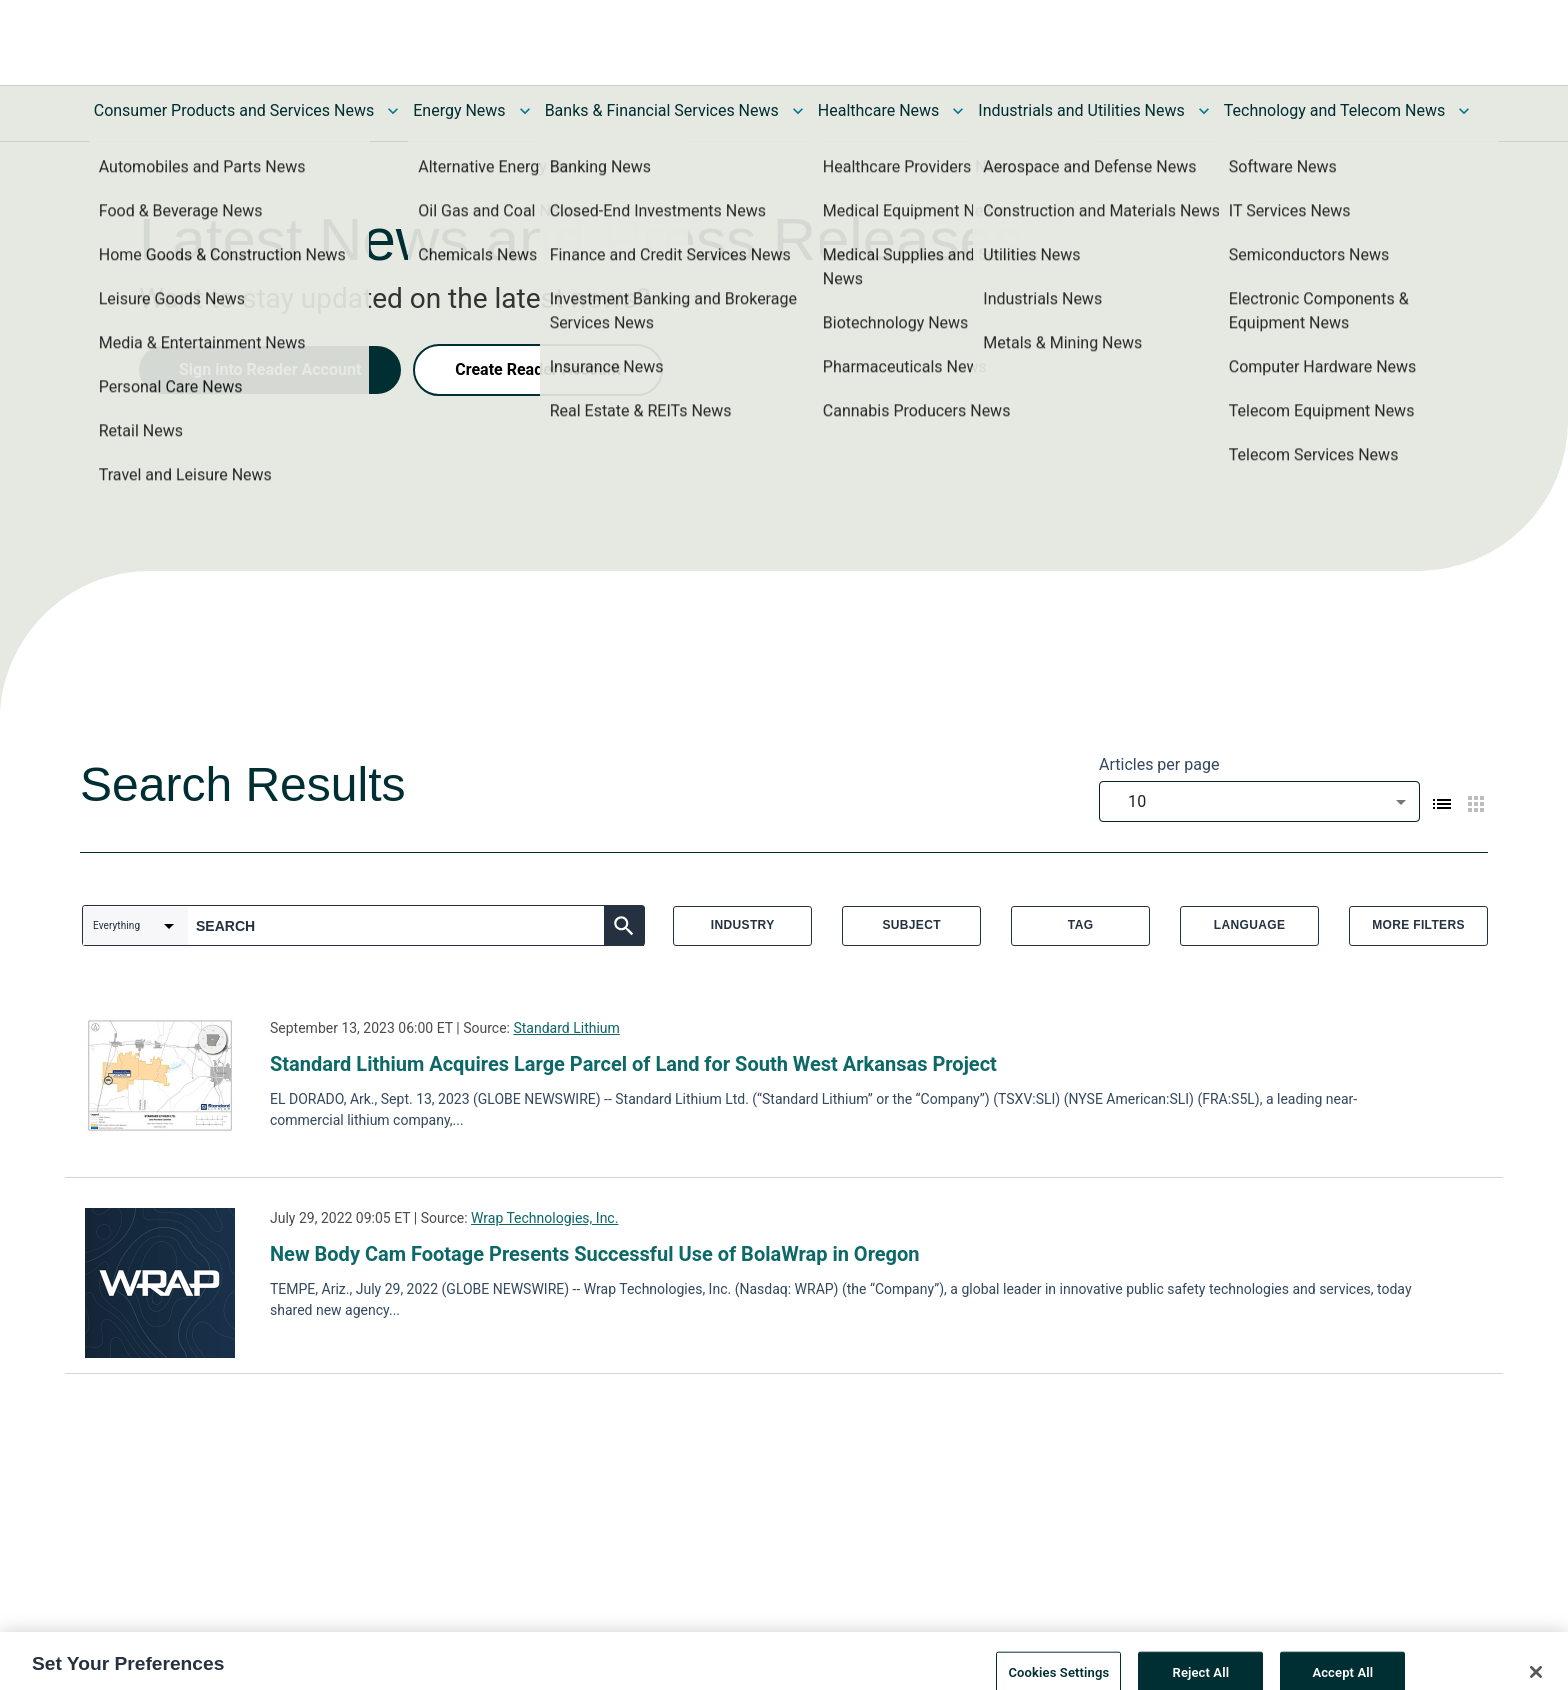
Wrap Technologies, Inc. (544, 1218)
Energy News (459, 110)
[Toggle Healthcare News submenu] (958, 111)
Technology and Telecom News (1334, 110)
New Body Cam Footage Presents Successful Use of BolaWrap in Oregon (595, 1254)
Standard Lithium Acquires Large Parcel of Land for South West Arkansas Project (633, 1064)
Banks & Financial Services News (662, 110)
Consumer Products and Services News (234, 110)
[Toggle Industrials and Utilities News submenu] (1204, 111)
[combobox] (1259, 801)
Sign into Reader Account (270, 369)
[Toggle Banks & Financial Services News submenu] (798, 111)
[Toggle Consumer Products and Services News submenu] (393, 111)
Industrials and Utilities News (1081, 110)
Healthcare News (879, 110)
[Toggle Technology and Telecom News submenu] (1464, 111)
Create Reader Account (538, 369)
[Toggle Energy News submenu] (525, 111)
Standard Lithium (566, 1028)
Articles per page (1159, 764)
